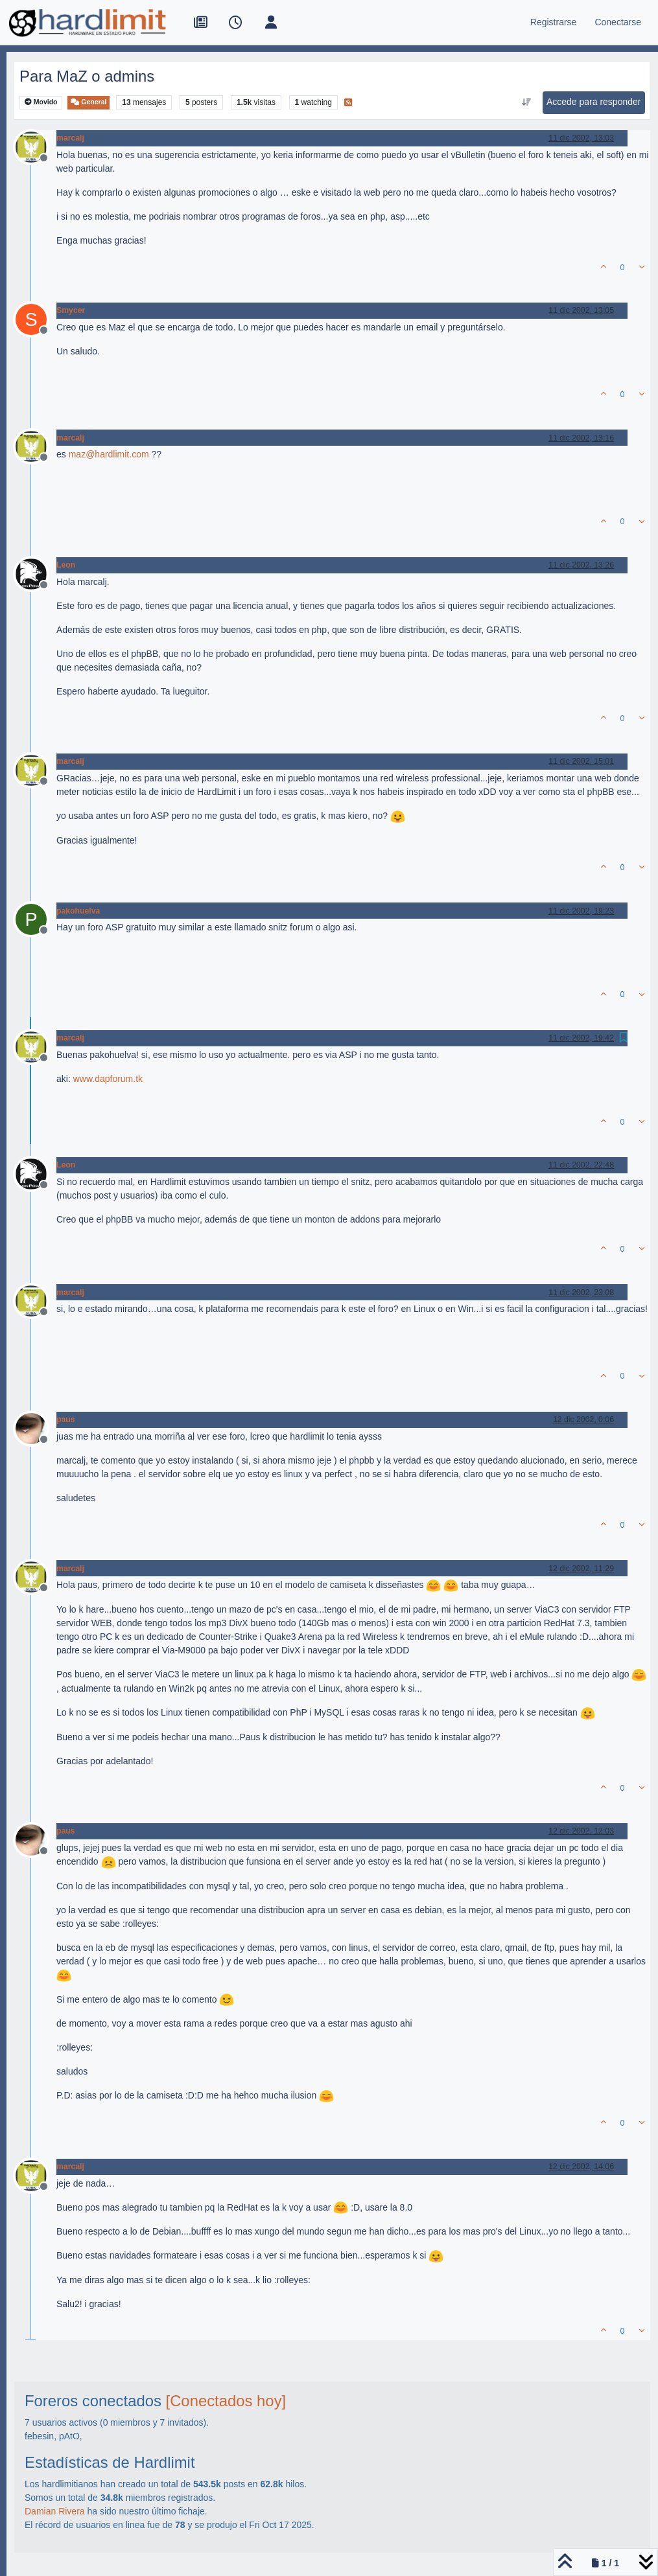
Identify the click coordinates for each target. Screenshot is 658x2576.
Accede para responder (593, 102)
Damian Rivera (55, 2511)
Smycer (70, 310)
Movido (41, 102)
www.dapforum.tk (108, 1079)
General (88, 102)
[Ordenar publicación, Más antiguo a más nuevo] (526, 102)
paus (65, 1419)
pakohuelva (78, 910)
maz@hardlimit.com (109, 454)
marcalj (70, 138)
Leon (65, 564)
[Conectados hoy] (226, 2400)
